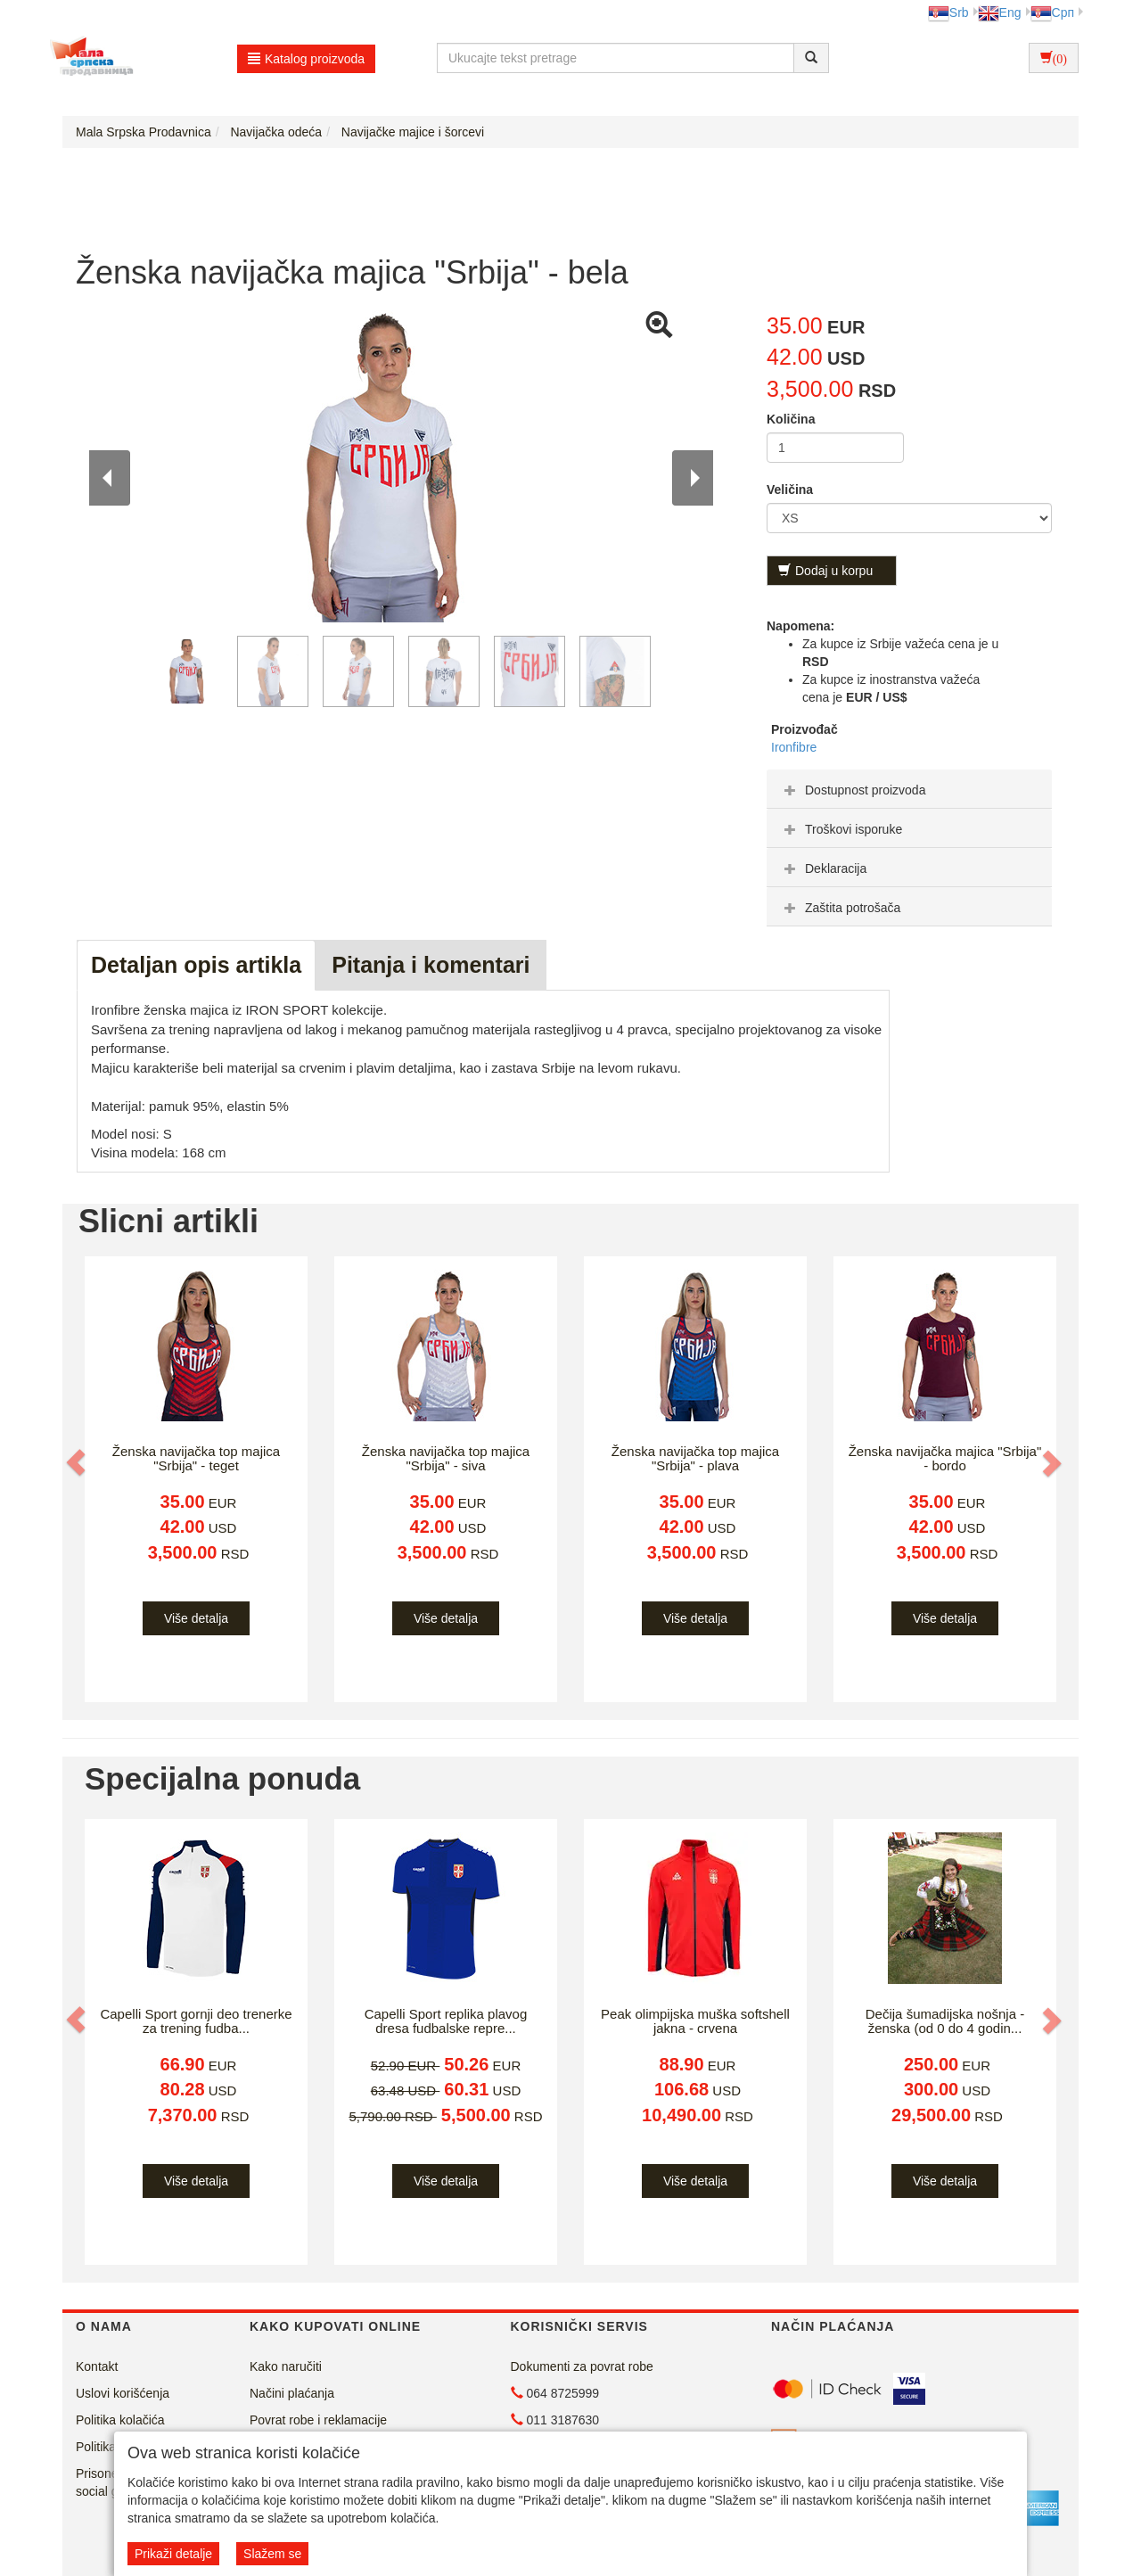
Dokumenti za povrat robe (582, 2366)
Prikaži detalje (173, 2554)
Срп (1052, 12)
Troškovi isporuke (841, 829)
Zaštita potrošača (840, 908)
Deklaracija (823, 868)
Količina (791, 419)
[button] (77, 1462)
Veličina (790, 489)
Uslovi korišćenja (122, 2393)
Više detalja (196, 1618)
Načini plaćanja (292, 2393)
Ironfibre (794, 747)
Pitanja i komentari (430, 964)
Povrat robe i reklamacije (318, 2420)
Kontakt (97, 2366)
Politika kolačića (120, 2420)
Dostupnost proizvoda (852, 790)
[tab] (909, 789)
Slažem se (272, 2554)
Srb (948, 12)
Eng (1000, 12)
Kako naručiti (286, 2366)
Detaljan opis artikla (196, 964)
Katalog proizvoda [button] (306, 59)
